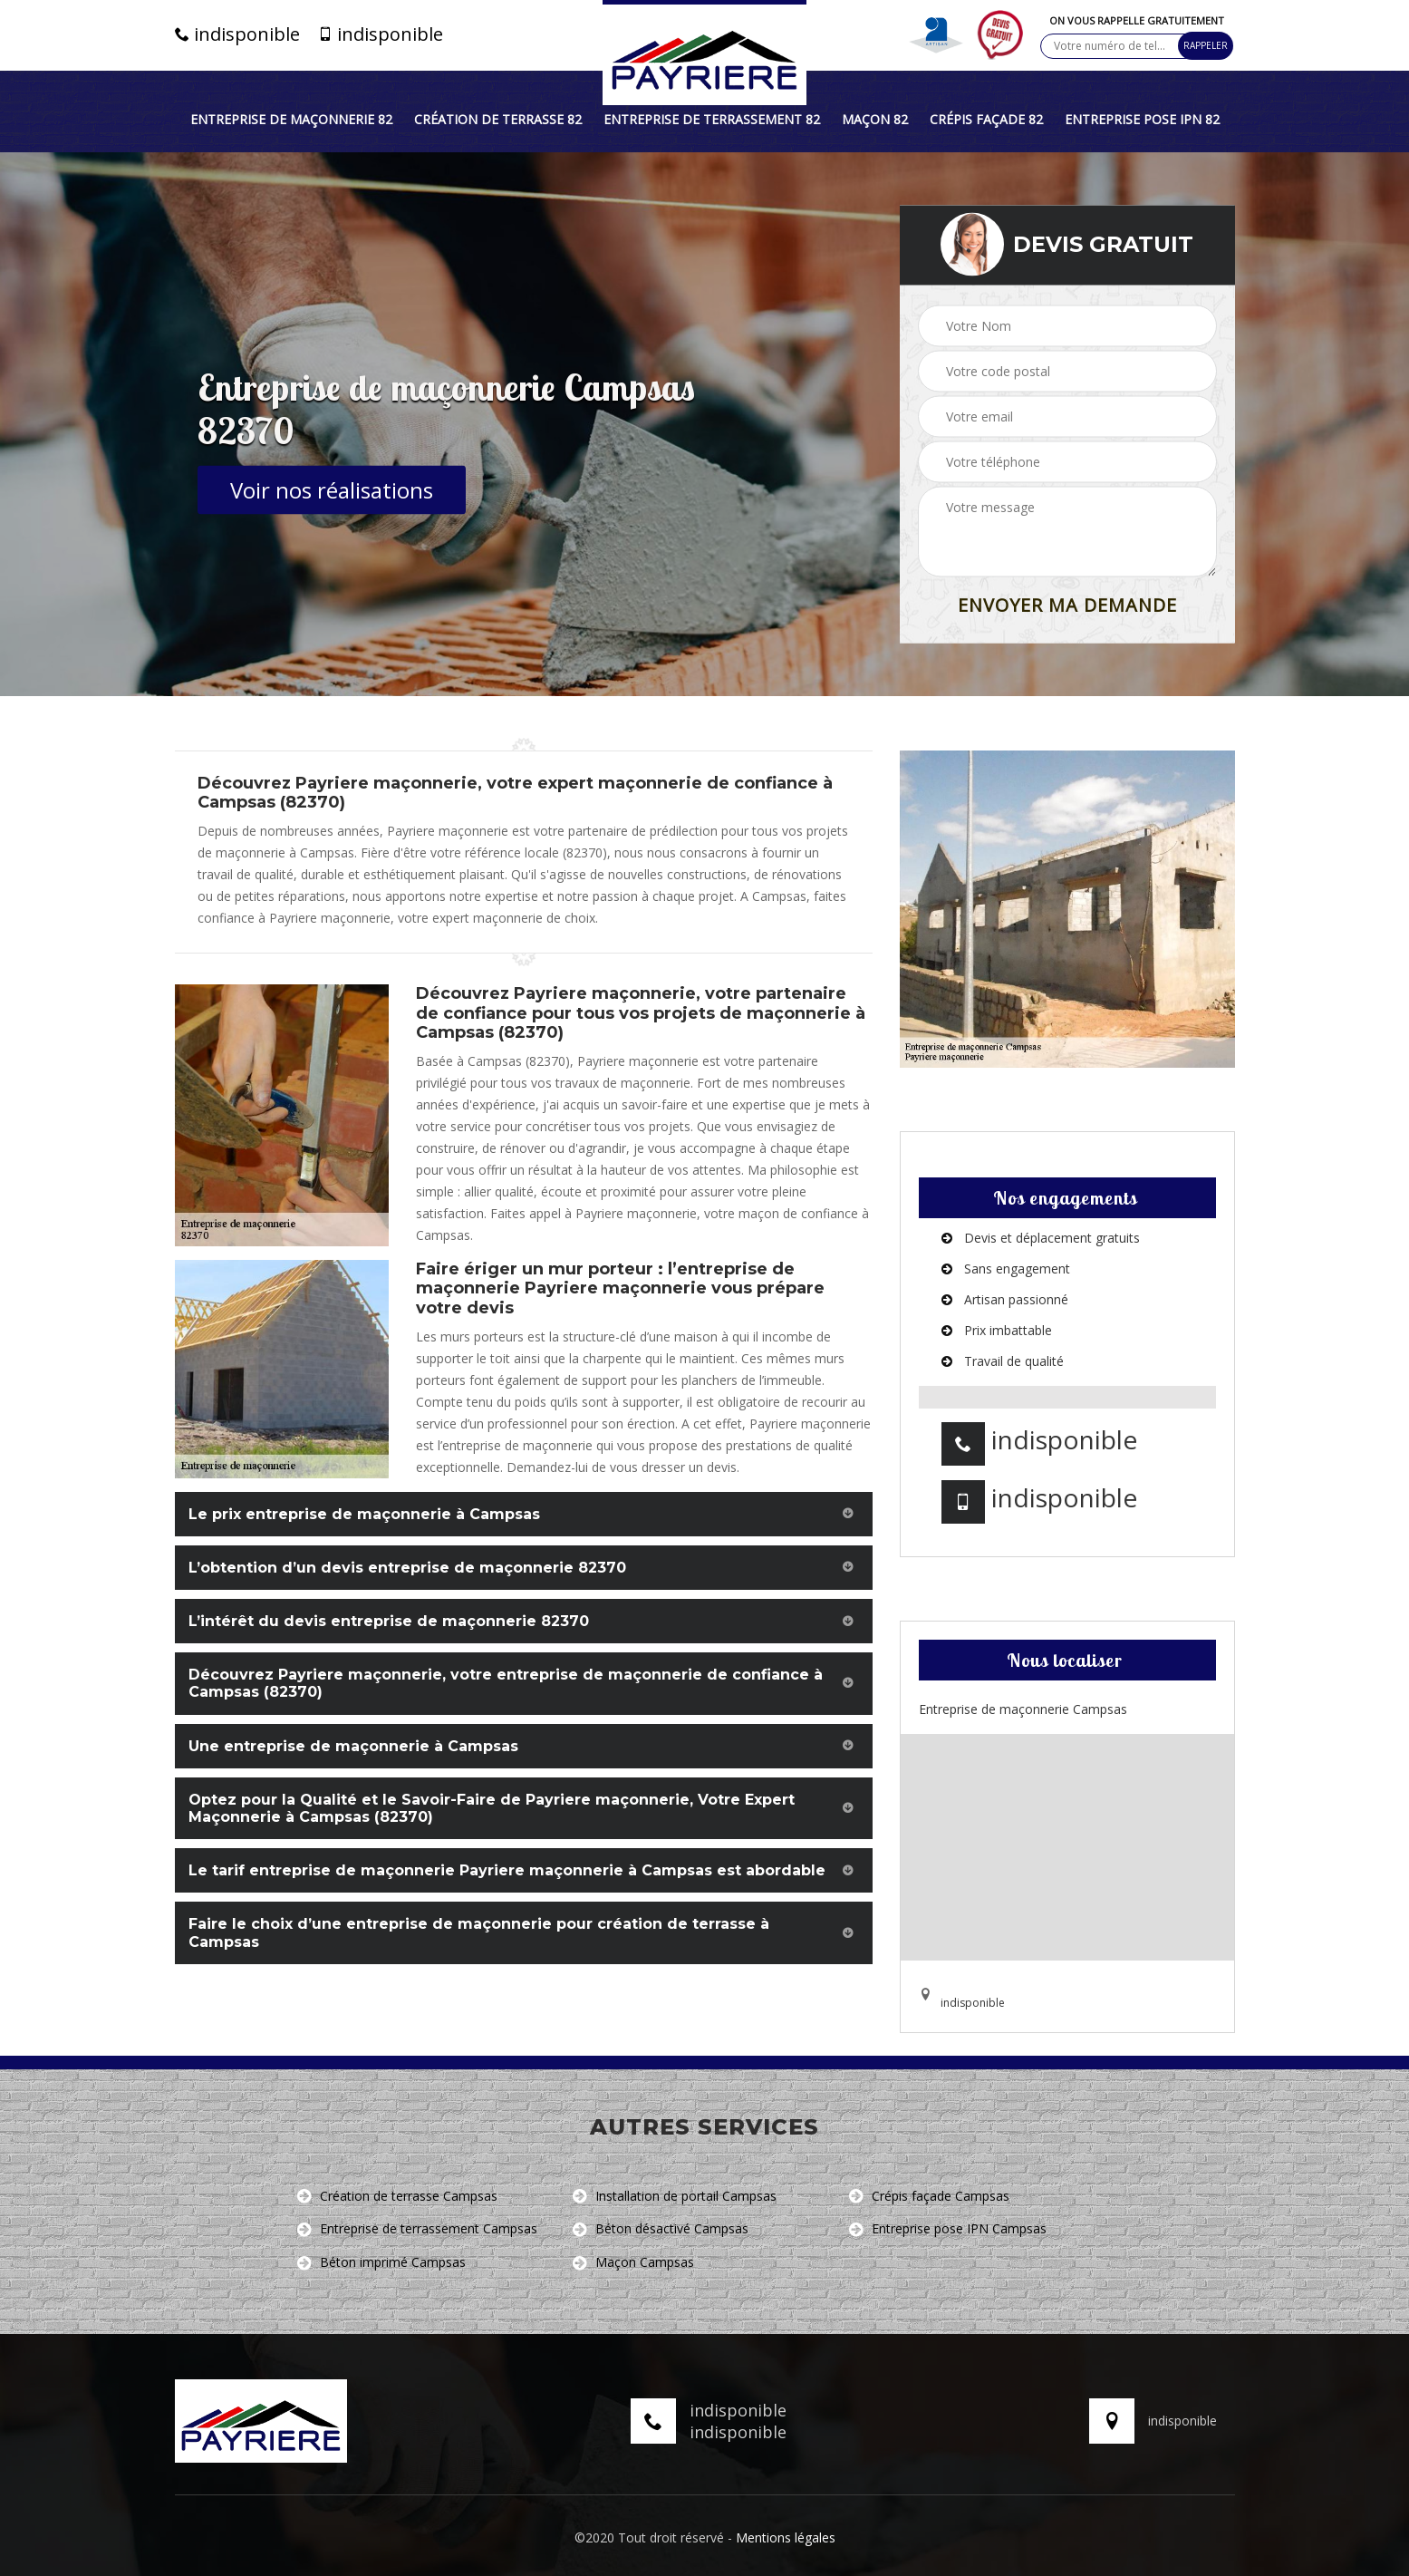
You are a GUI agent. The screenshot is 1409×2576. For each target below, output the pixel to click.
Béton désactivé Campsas (660, 2229)
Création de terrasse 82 (498, 120)
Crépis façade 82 (986, 120)
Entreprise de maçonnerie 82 (291, 120)
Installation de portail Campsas (675, 2196)
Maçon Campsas (633, 2263)
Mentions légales (785, 2537)
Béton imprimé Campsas (381, 2263)
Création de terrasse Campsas (397, 2196)
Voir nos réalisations (331, 490)
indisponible (237, 34)
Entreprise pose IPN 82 (1142, 120)
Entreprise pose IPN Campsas (948, 2229)
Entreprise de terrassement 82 (711, 120)
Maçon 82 (875, 120)
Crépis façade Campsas (929, 2196)
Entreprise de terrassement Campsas (417, 2229)
